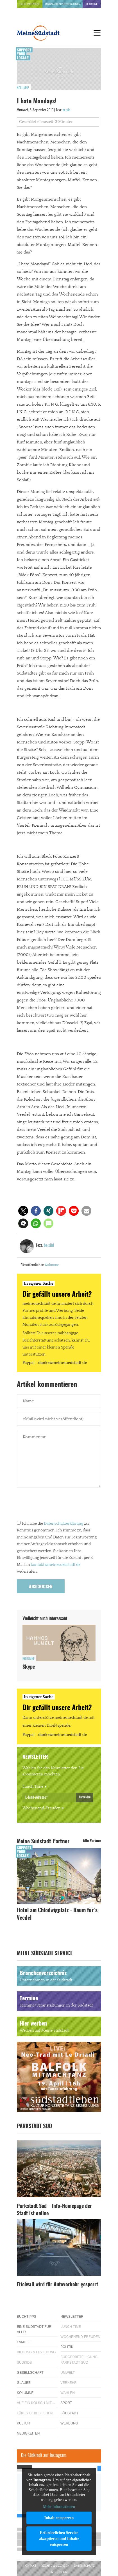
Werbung (69, 2423)
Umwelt (67, 2373)
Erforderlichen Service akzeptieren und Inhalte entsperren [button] (59, 2539)
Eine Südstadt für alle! (34, 2329)
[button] (23, 1211)
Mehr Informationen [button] (59, 2507)
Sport (66, 2403)
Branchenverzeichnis (62, 4)
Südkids (24, 2363)
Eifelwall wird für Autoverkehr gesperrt (57, 2284)
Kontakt (29, 2565)
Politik (66, 2347)
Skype (28, 1667)
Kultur (23, 2423)
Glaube (24, 2383)
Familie (23, 2342)
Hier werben (30, 4)
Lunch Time (32, 1786)
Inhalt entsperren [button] (59, 2518)
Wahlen (67, 2393)
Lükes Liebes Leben (35, 2413)
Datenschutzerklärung (63, 1523)
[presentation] (59, 1505)
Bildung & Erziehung (36, 2352)
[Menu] (97, 32)
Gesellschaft (30, 2373)
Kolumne (23, 88)
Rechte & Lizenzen (55, 2565)
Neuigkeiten (28, 2433)
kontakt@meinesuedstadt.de (55, 1565)
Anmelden (84, 1797)
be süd (66, 110)
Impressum (59, 2571)
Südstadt (69, 2413)
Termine (91, 4)
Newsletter (71, 2317)
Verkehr (68, 2383)
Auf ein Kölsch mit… (36, 2403)
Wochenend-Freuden (41, 1808)
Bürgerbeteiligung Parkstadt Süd (78, 2359)
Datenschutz (84, 2565)
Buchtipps (26, 2317)
